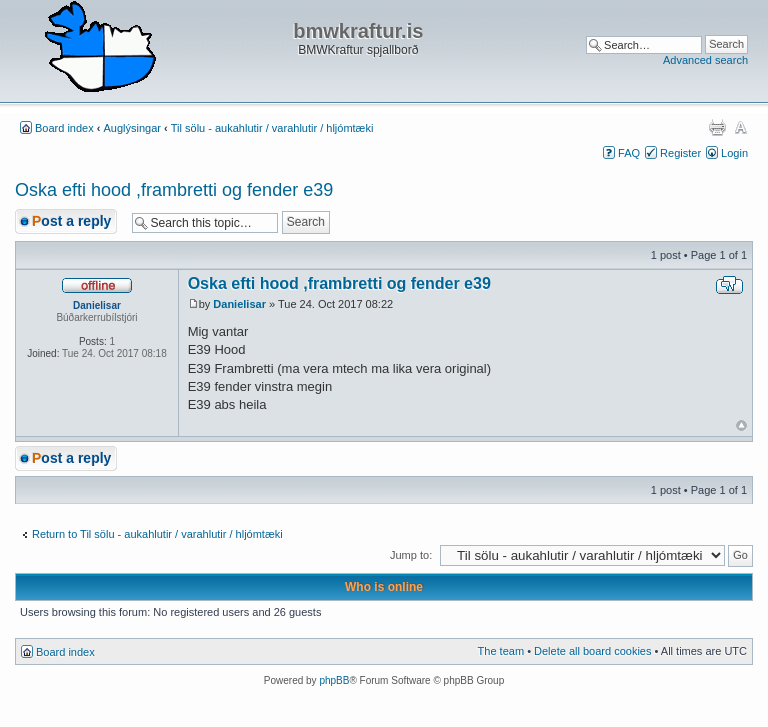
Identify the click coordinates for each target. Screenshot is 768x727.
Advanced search (705, 60)
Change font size (740, 127)
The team (501, 651)
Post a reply (71, 221)
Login (734, 153)
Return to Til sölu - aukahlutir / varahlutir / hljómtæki (157, 534)
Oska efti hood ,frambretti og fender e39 (174, 190)
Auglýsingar (132, 128)
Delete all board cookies (592, 651)
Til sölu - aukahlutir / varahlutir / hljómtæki (272, 128)
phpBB (334, 680)
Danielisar (239, 304)
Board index (64, 128)
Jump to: (411, 555)
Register (680, 153)
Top (741, 425)
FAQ (629, 153)
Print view (717, 127)
